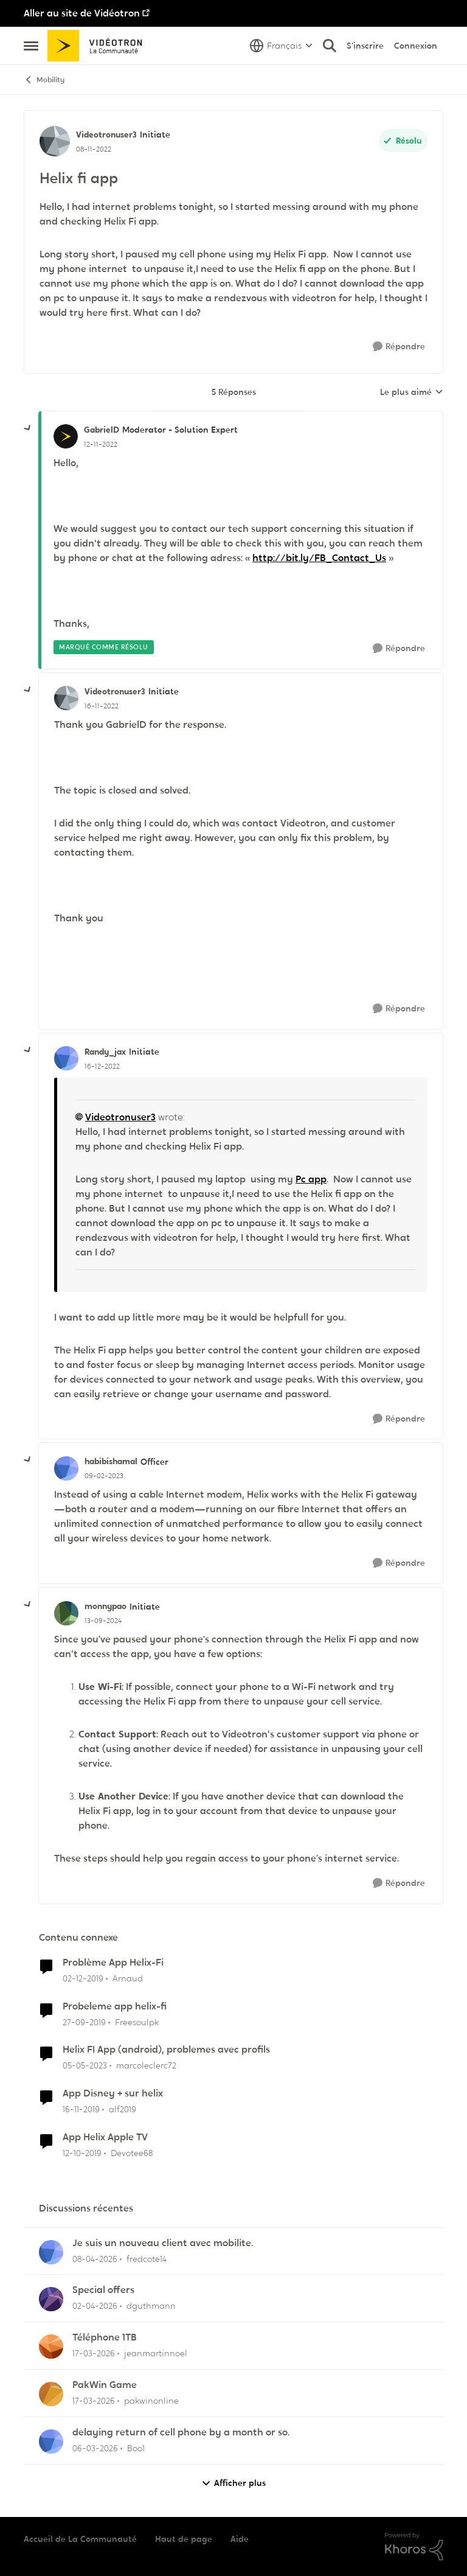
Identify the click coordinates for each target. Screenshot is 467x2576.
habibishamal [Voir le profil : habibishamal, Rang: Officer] (111, 1461)
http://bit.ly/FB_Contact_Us (319, 557)
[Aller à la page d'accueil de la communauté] (98, 45)
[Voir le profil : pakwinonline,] (51, 2394)
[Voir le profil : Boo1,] (51, 2441)
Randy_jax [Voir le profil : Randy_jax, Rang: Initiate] (105, 1051)
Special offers (103, 2290)
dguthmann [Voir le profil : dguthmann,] (151, 2305)
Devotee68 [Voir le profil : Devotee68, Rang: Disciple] (132, 2153)
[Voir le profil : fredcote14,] (51, 2252)
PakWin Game (104, 2385)
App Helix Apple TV (105, 2137)
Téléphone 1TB (104, 2337)
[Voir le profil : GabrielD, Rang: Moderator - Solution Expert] (66, 436)
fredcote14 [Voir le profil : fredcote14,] (146, 2258)
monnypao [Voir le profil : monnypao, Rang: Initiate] (105, 1605)
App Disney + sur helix (113, 2093)
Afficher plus (233, 2483)
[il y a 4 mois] (93, 2353)
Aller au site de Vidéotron (82, 13)
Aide (239, 2538)
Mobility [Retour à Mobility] (44, 80)
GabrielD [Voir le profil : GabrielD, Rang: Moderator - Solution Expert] (101, 429)
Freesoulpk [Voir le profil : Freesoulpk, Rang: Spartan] (137, 2021)
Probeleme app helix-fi (115, 2006)
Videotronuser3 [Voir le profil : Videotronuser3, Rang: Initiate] (106, 134)
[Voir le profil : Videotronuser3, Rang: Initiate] (55, 141)
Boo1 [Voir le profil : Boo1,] (136, 2448)
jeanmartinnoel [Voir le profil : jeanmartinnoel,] (155, 2353)
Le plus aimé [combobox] (411, 392)
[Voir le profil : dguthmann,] (51, 2299)
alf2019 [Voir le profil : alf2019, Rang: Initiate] (122, 2109)
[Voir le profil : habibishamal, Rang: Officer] (66, 1468)
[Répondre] (398, 346)
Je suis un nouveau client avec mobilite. (162, 2243)
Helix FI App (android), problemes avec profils (166, 2050)
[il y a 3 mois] (94, 2258)
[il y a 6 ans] (83, 1978)
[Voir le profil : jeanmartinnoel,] (51, 2346)
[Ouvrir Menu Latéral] (31, 46)
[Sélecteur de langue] (281, 45)
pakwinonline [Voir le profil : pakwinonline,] (151, 2400)
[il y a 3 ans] (85, 2065)
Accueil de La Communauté (80, 2538)
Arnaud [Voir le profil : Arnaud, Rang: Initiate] (127, 1978)
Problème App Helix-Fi (113, 1962)
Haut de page (183, 2538)
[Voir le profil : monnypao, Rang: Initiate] (66, 1613)
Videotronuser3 (120, 1117)
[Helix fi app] (100, 444)
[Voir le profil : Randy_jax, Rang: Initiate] (66, 1058)
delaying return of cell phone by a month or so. (180, 2432)
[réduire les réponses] (28, 428)
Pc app (311, 1179)
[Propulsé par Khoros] (414, 2547)
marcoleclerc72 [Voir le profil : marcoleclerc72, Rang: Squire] (146, 2065)
